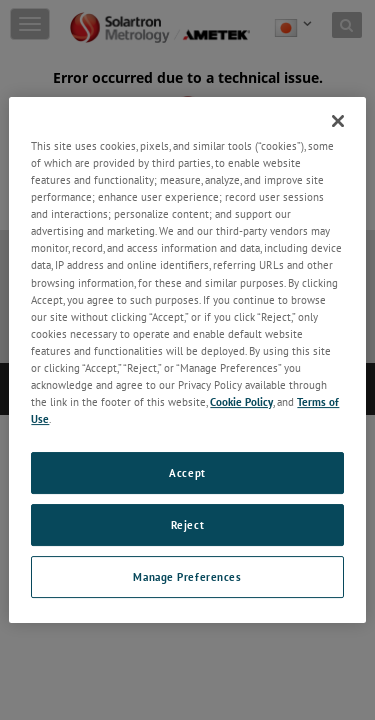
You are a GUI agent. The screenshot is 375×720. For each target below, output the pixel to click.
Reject (187, 524)
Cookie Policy (241, 401)
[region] (187, 360)
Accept (187, 472)
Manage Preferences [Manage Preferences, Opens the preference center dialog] (187, 576)
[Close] (338, 121)
